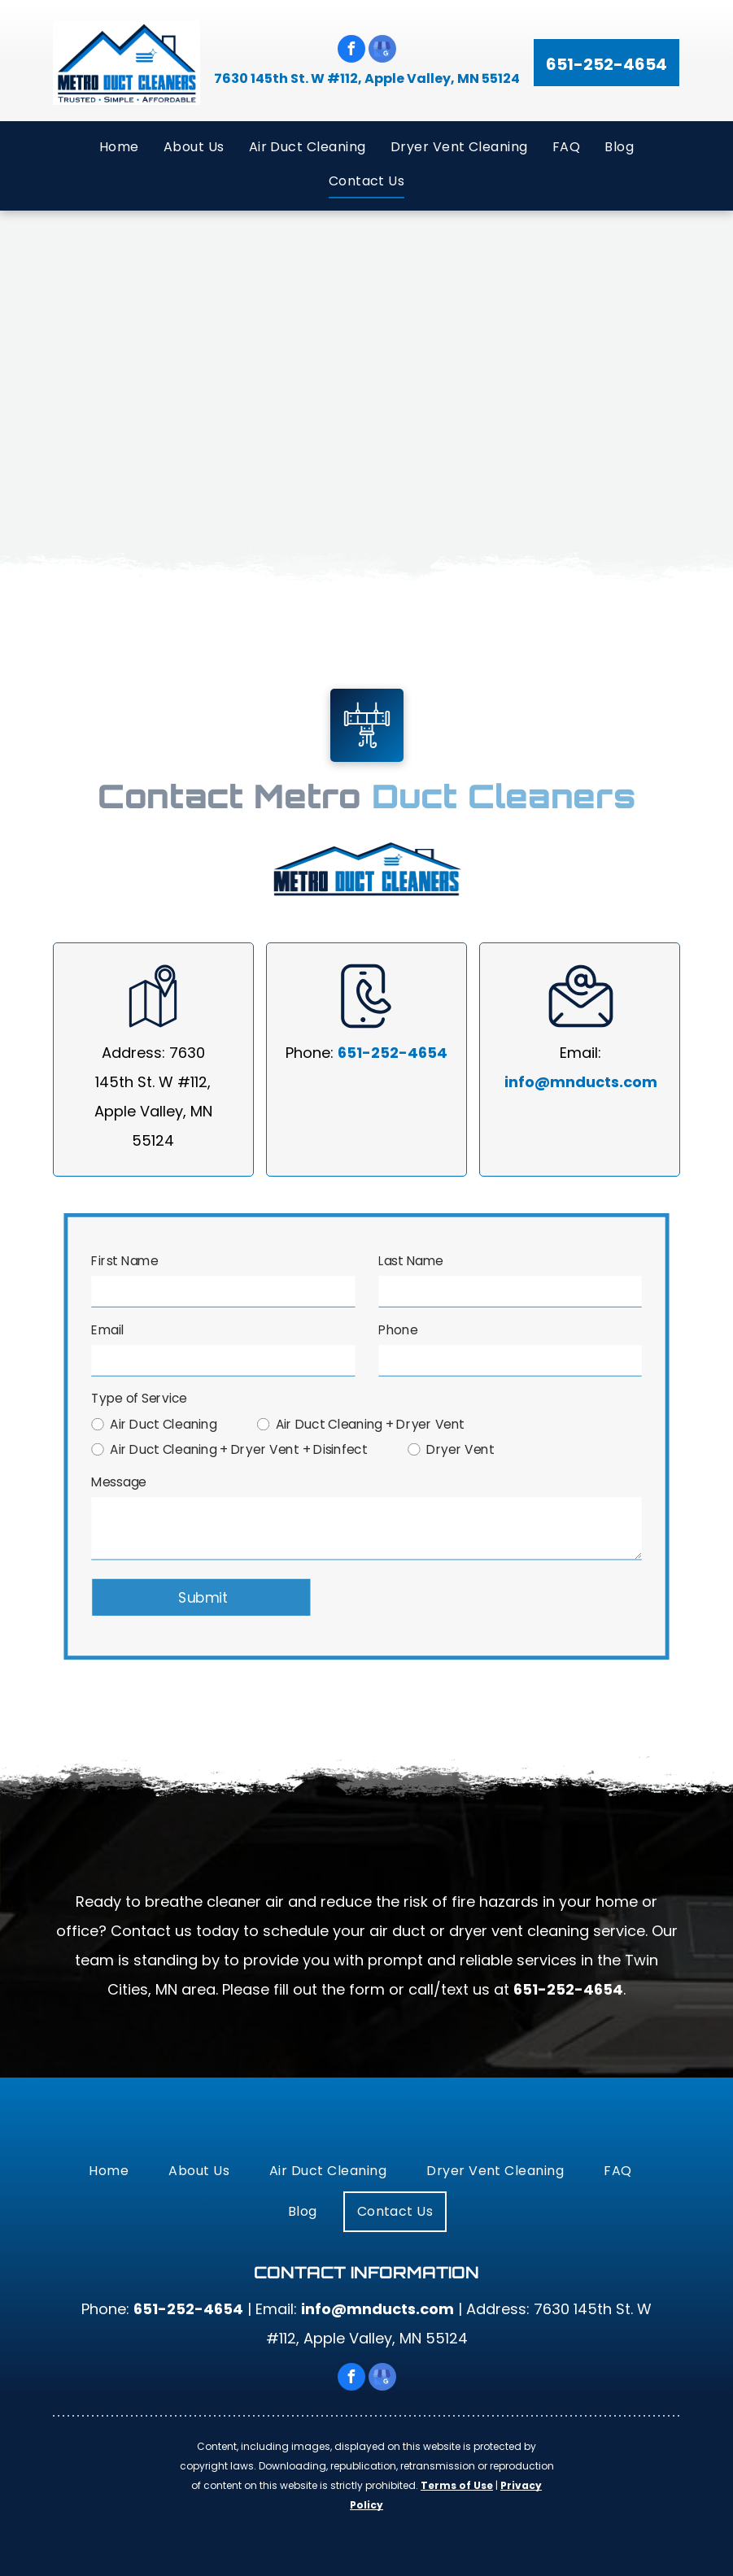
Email (112, 1332)
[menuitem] (119, 146)
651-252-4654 (392, 1052)
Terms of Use (457, 2485)
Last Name (410, 1264)
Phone (397, 1332)
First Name (129, 1264)
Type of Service (143, 1399)
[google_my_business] (382, 51)
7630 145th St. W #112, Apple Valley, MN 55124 (367, 78)
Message (123, 1481)
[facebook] (351, 51)
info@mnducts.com (580, 1082)
